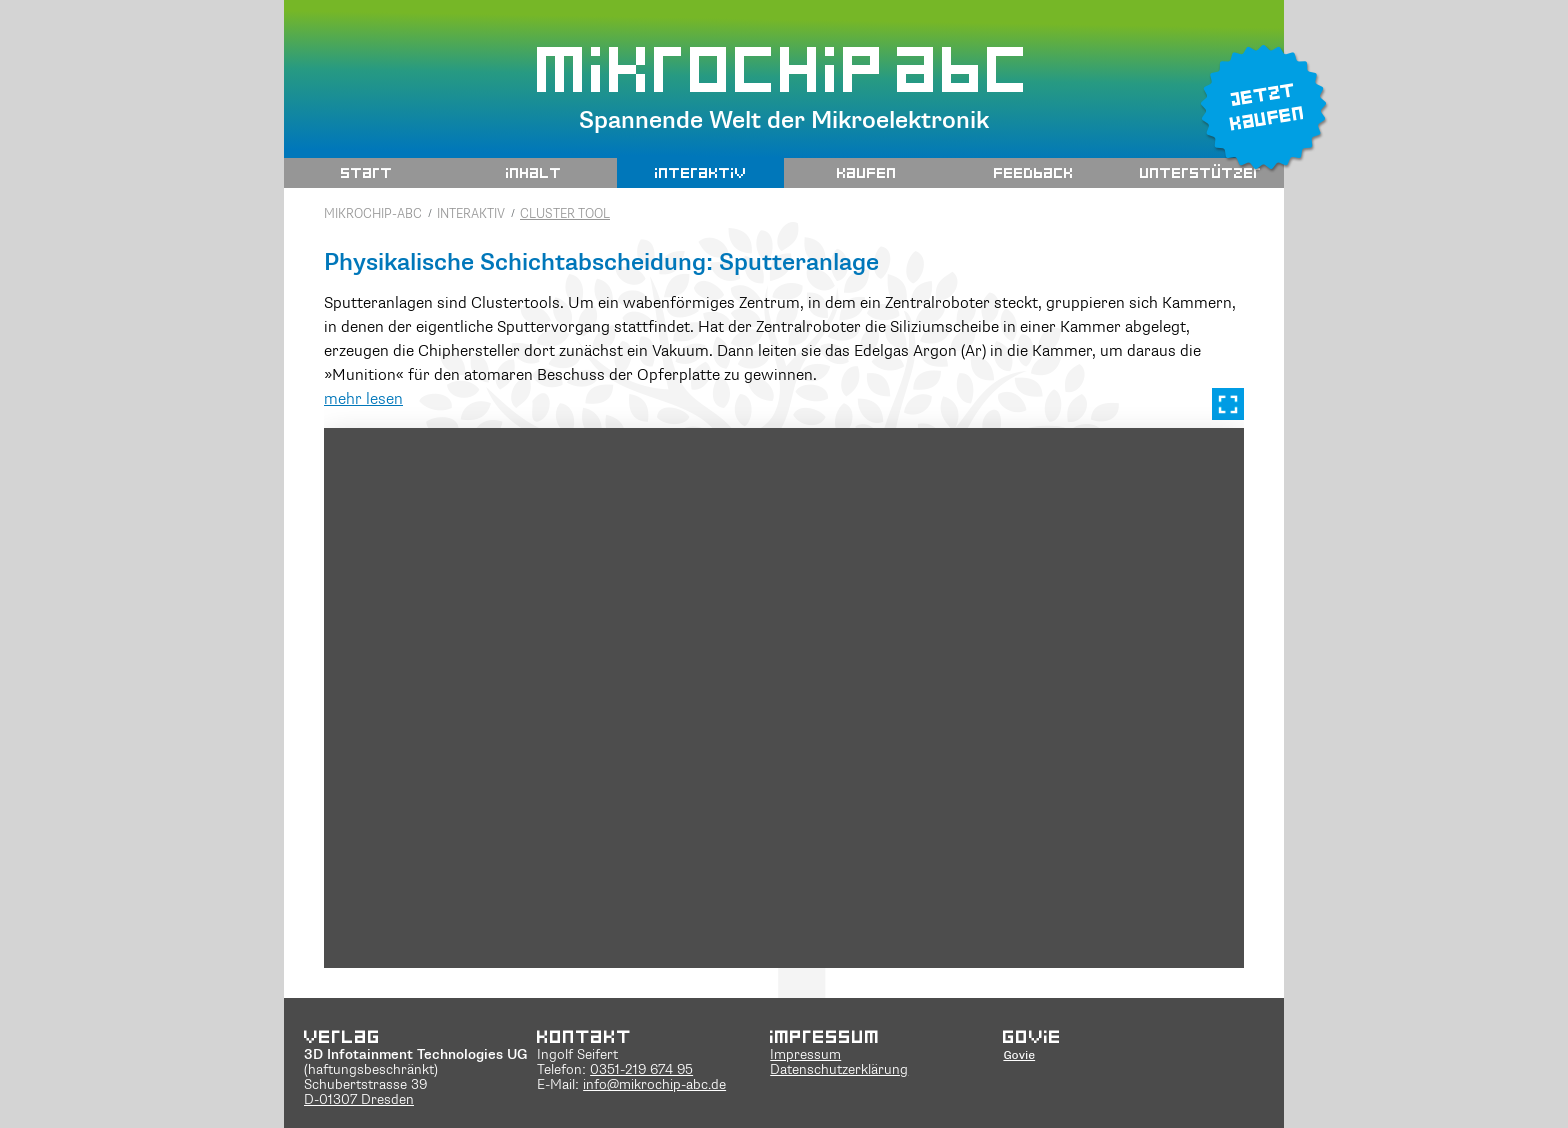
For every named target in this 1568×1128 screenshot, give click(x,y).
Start (367, 172)
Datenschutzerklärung (839, 1070)
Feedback (1034, 172)
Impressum (805, 1055)
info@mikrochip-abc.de (654, 1085)
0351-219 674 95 (641, 1070)
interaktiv (701, 172)
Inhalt (534, 172)
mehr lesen (363, 400)
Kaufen (867, 172)
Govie (1019, 1055)
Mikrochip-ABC (373, 214)
